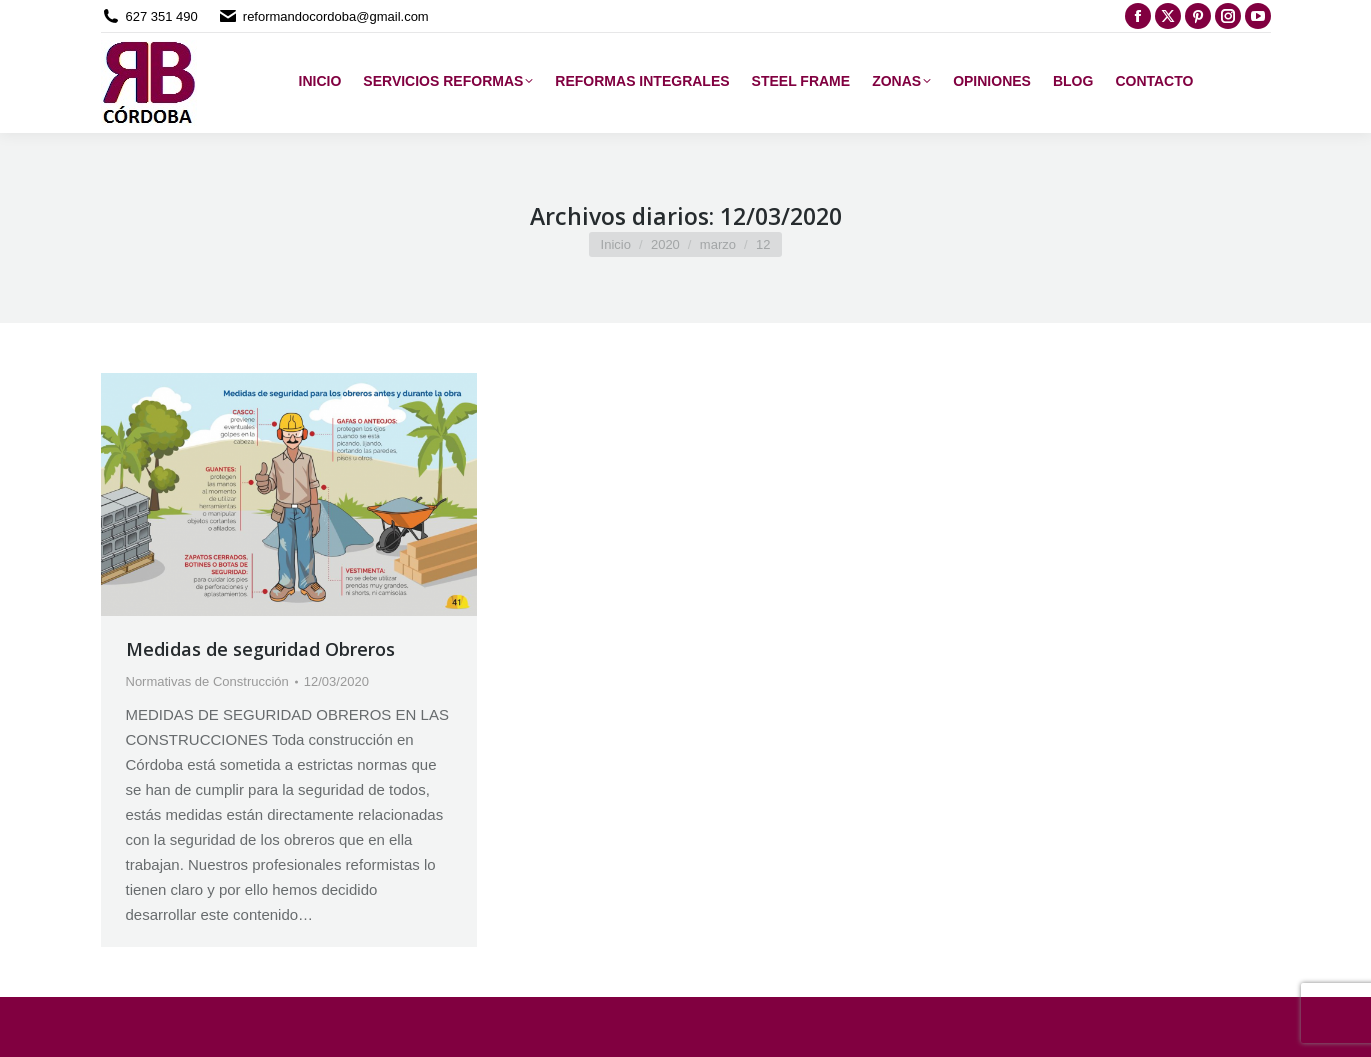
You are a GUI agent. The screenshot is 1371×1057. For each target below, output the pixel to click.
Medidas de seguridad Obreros (260, 649)
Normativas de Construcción (207, 681)
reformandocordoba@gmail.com (336, 16)
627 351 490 (162, 16)
